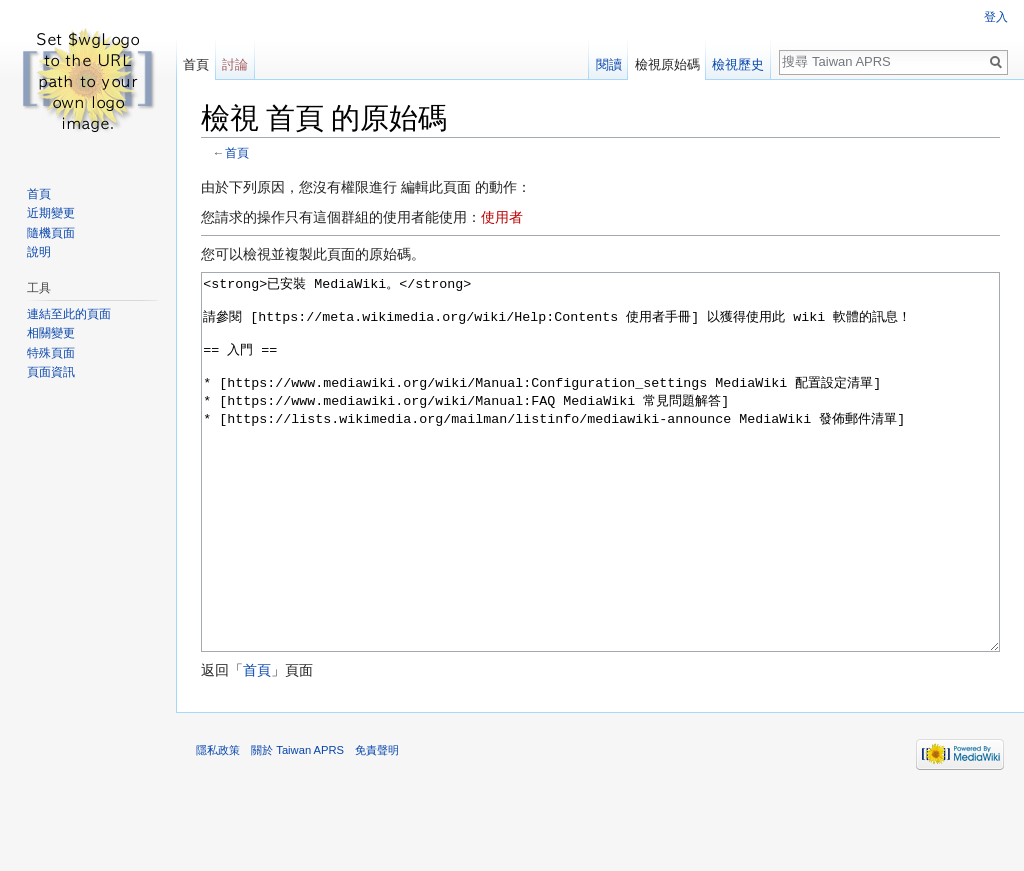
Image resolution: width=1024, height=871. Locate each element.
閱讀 (609, 64)
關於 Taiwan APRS (297, 825)
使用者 (502, 217)
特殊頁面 (51, 353)
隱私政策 (218, 825)
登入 (996, 17)
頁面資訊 (51, 372)
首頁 (237, 152)
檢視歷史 (738, 64)
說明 (39, 252)
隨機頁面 (51, 233)
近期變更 (51, 213)
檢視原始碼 (667, 64)
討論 (235, 64)
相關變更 (51, 333)
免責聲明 (377, 825)
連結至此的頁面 (69, 314)
